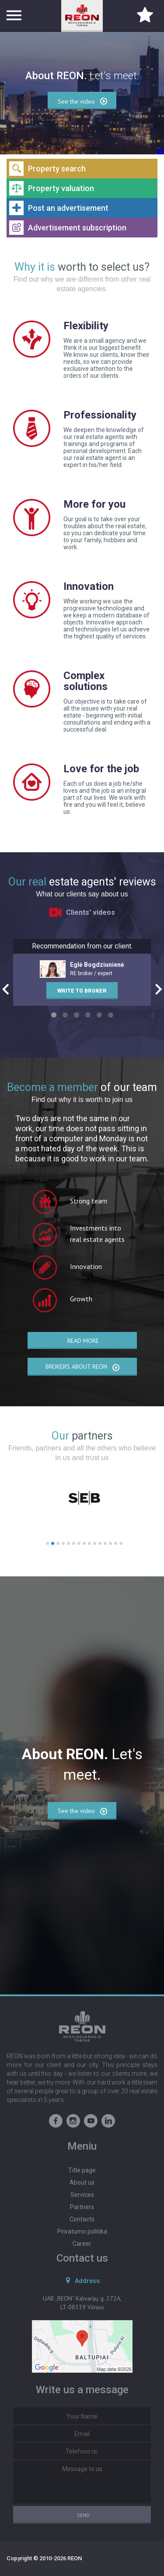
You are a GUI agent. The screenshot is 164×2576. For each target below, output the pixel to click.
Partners (82, 2206)
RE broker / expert (82, 969)
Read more (83, 1341)
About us (82, 2182)
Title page (82, 2170)
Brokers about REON (83, 1367)
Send (83, 2515)
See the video (83, 1811)
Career (82, 2243)
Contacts (82, 2219)
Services (82, 2194)
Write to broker (82, 991)
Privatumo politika (82, 2231)
